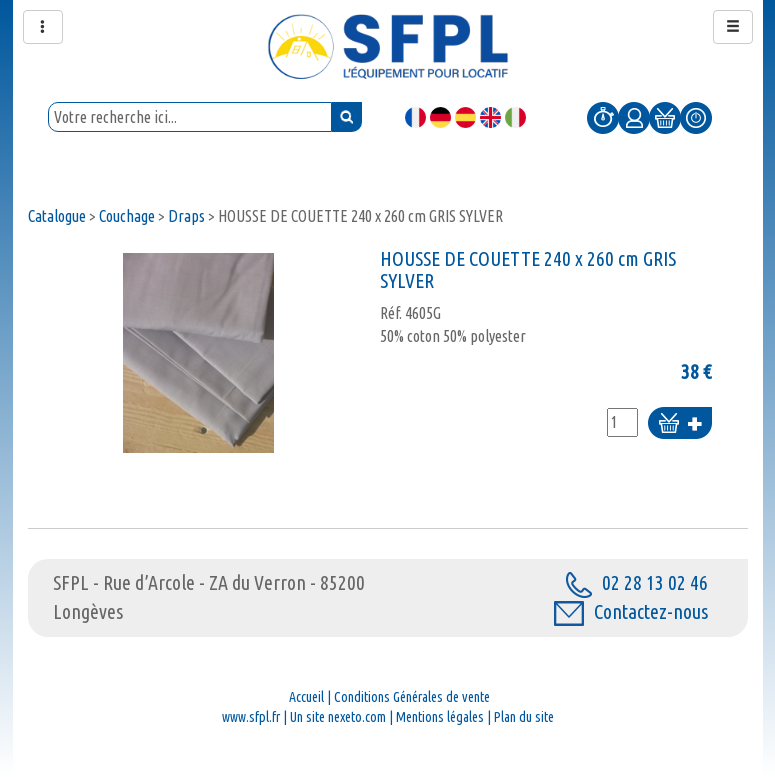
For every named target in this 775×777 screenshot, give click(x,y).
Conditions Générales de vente (412, 697)
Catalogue (57, 216)
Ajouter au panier (680, 424)
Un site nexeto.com (338, 717)
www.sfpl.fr (251, 717)
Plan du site (524, 717)
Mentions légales (440, 717)
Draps (186, 216)
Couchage (127, 216)
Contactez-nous (631, 611)
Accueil (306, 697)
